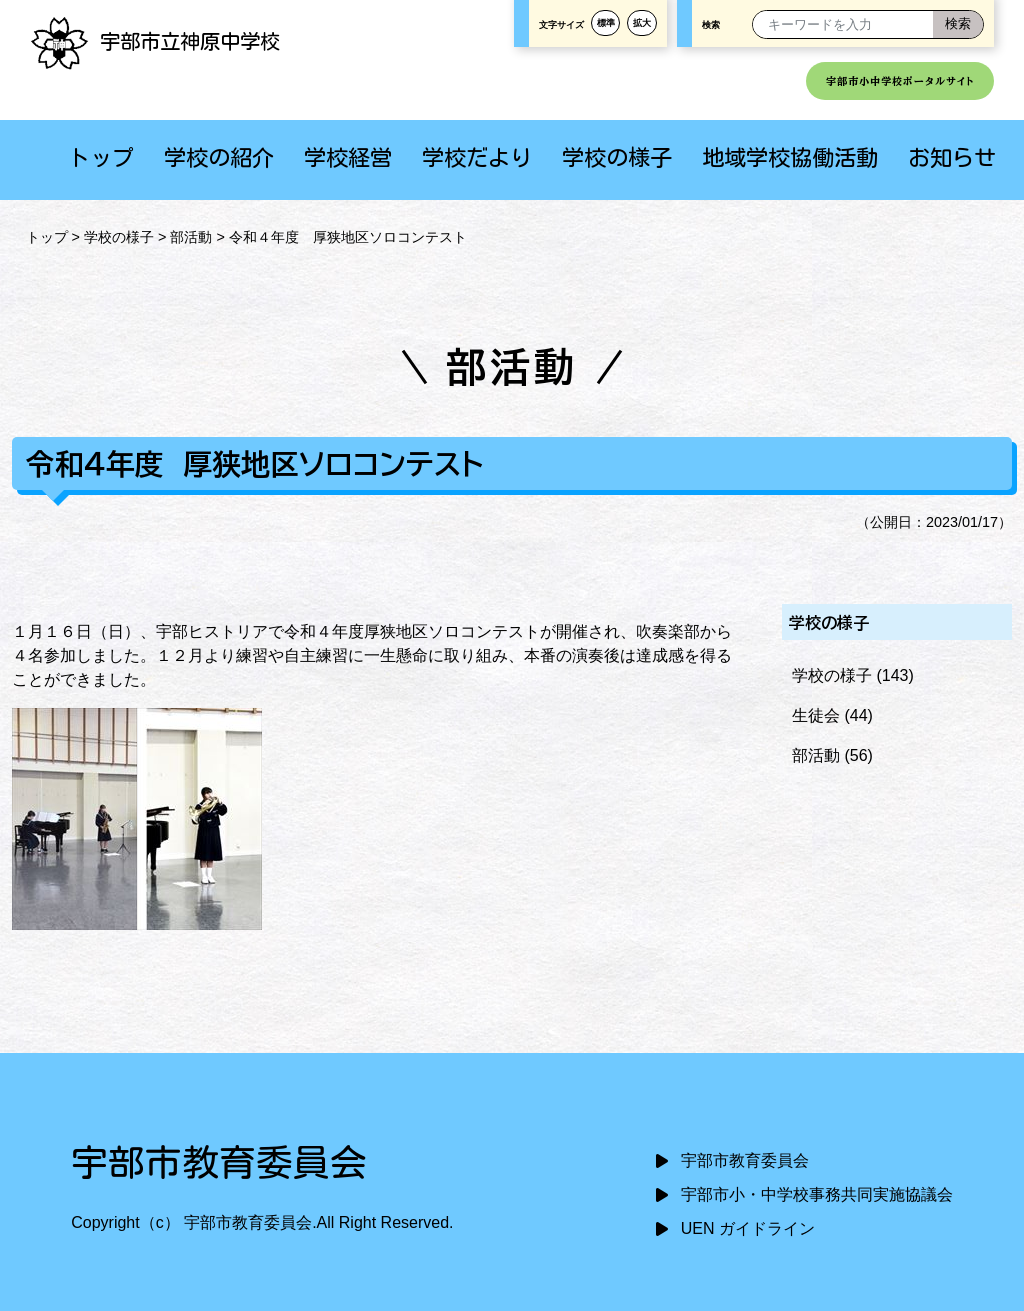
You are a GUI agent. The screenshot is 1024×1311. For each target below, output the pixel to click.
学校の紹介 (219, 157)
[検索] (958, 24)
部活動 (191, 237)
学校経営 (348, 157)
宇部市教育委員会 (745, 1160)
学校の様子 (617, 157)
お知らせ (952, 157)
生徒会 (816, 715)
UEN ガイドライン (748, 1228)
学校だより (477, 157)
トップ (101, 157)
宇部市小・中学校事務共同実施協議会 (817, 1194)
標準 (606, 23)
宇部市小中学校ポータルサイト (900, 81)
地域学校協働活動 (790, 157)
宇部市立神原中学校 (155, 41)
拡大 (642, 23)
